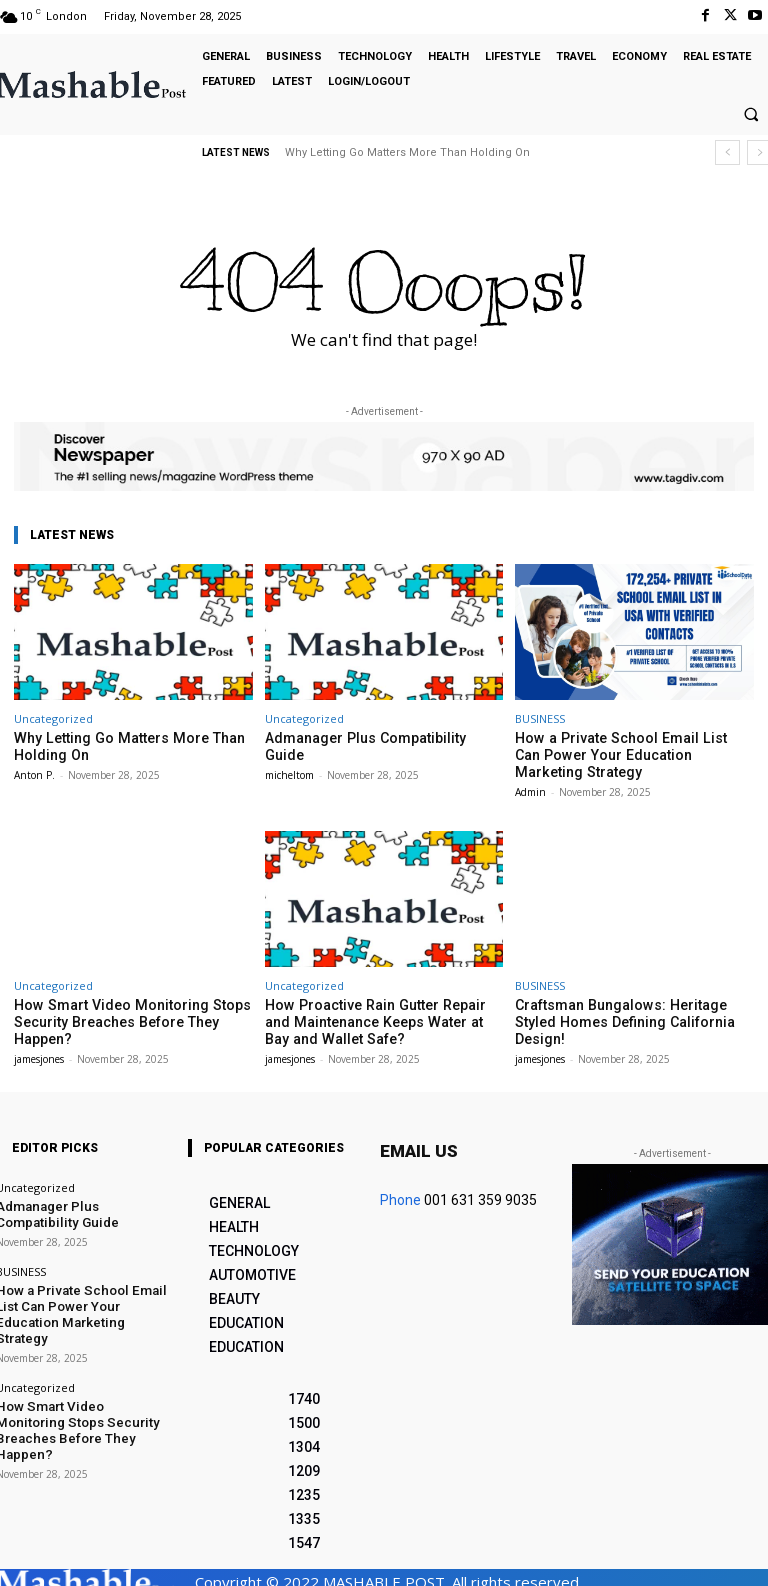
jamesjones (39, 1050)
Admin (530, 787)
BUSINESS (540, 718)
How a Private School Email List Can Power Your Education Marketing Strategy (620, 753)
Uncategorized (53, 718)
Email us (419, 1142)
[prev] (727, 152)
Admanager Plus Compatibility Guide (373, 737)
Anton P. (34, 772)
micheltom (289, 756)
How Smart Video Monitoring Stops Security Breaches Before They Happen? (118, 1015)
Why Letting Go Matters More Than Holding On (407, 152)
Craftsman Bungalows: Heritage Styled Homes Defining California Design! (629, 1007)
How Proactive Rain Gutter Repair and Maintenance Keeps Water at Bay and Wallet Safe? (376, 1015)
